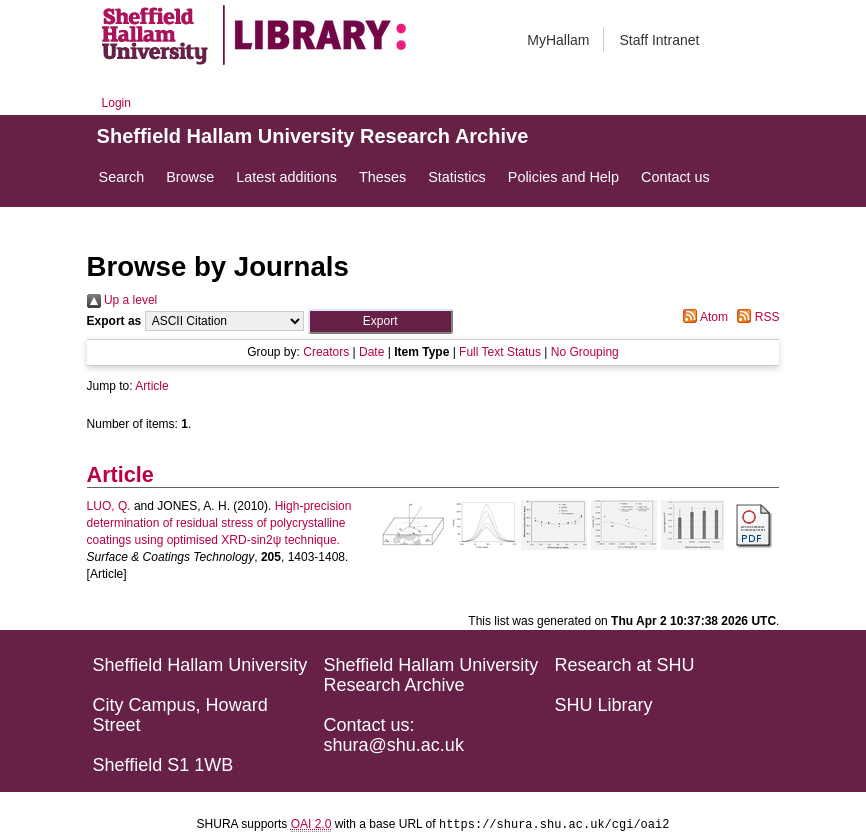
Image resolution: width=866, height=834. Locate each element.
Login (116, 103)
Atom (702, 317)
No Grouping (585, 352)
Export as (114, 321)
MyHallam (558, 40)
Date (371, 352)
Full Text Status (500, 352)
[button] (380, 321)
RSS (755, 317)
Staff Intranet (659, 40)
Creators (326, 352)
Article (151, 386)
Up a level (122, 300)
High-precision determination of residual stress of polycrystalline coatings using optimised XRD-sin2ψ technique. (219, 523)
